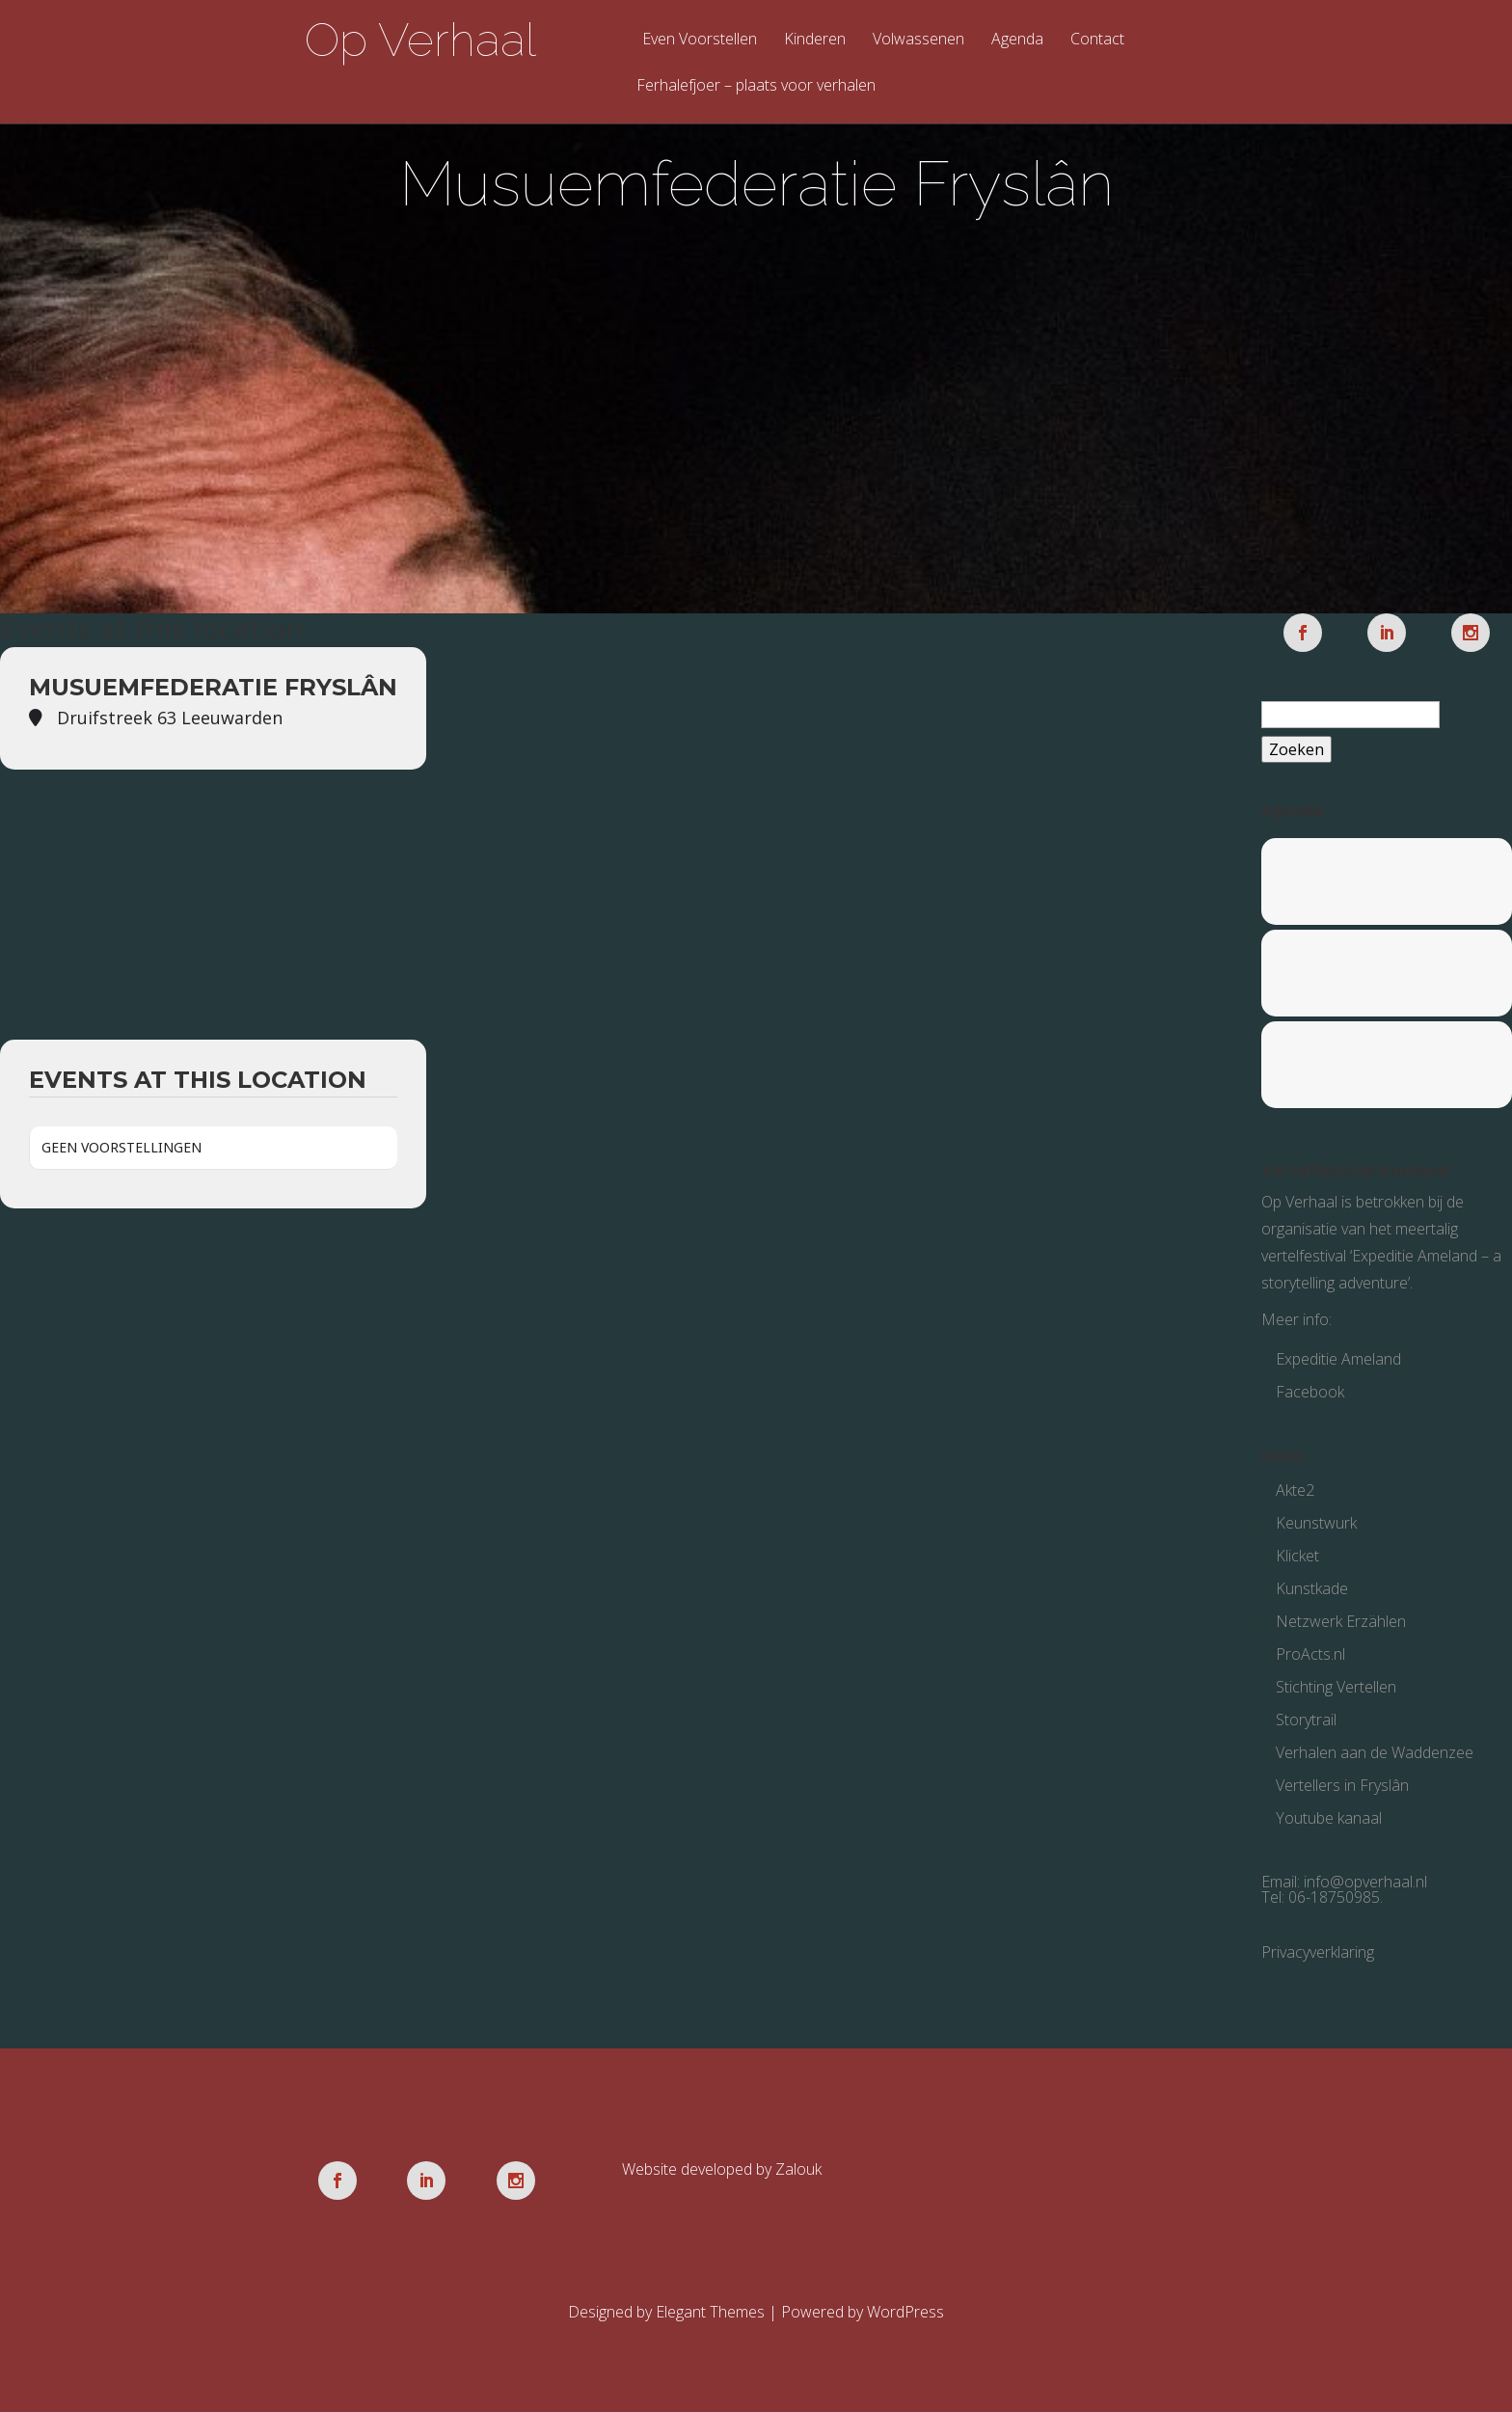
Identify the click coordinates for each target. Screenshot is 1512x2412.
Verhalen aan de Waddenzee (1374, 1752)
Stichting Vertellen (1336, 1686)
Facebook (1310, 1391)
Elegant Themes (710, 2311)
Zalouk (798, 2169)
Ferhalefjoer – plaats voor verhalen (756, 86)
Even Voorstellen (699, 40)
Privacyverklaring (1317, 1952)
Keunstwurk (1316, 1522)
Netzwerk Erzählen (1341, 1621)
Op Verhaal (420, 39)
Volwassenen (918, 40)
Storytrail (1306, 1719)
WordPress (905, 2311)
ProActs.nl (1310, 1654)
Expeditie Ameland (1338, 1358)
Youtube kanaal (1329, 1818)
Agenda (1017, 40)
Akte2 (1295, 1490)
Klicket (1297, 1555)
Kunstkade (1312, 1588)
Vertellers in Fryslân (1342, 1785)
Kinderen (815, 40)
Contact (1097, 40)
